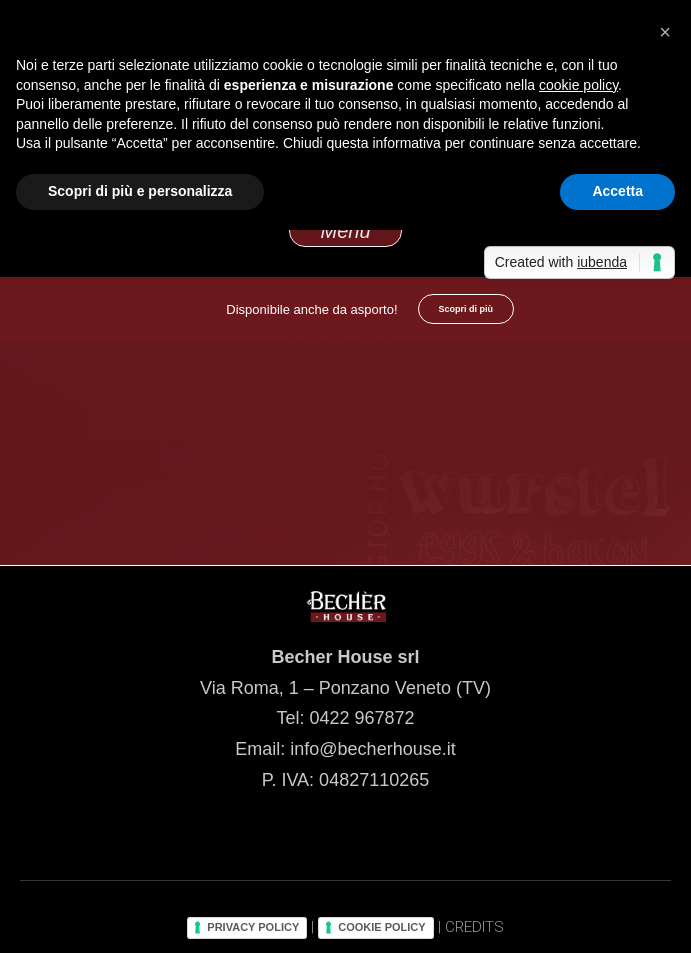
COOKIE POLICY (381, 927)
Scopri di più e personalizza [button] (140, 191)
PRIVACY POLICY (253, 927)
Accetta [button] (617, 191)
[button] (665, 32)
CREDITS (474, 927)
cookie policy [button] (578, 85)
